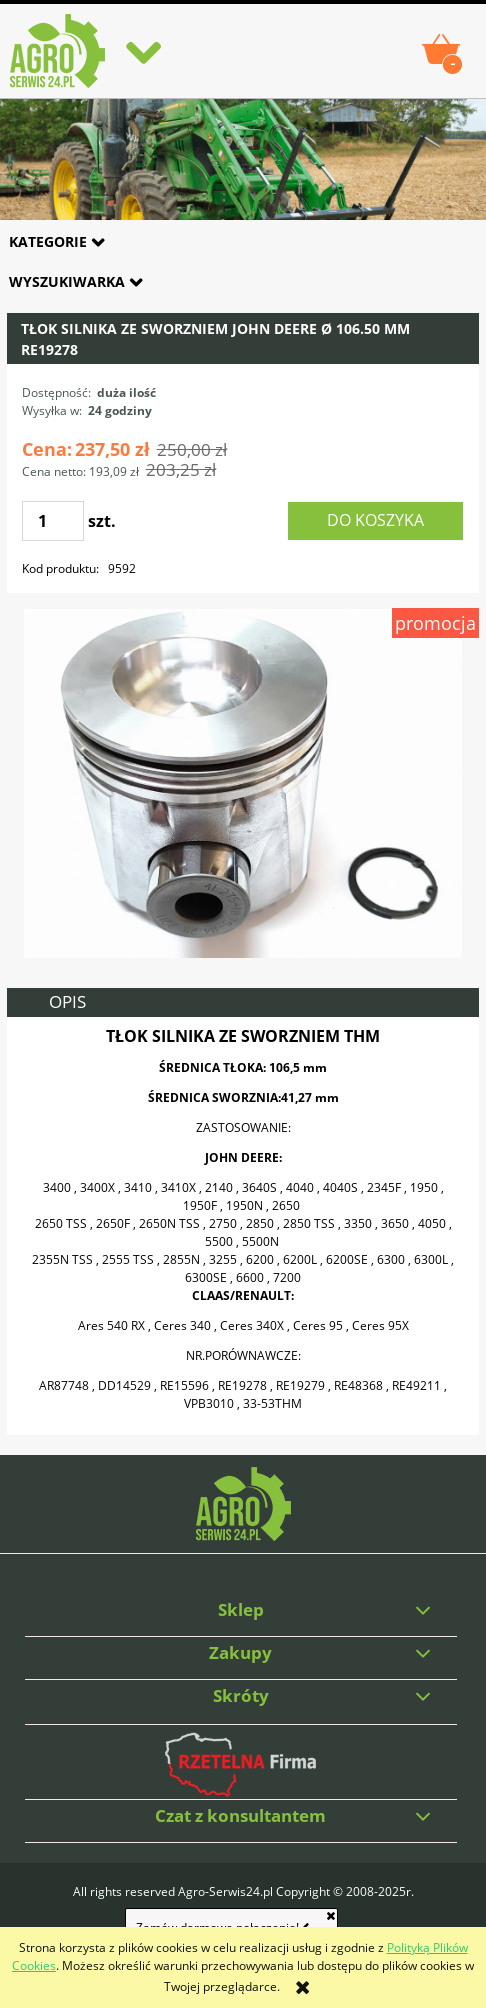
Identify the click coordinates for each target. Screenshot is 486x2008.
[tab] (242, 1002)
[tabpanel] (242, 1226)
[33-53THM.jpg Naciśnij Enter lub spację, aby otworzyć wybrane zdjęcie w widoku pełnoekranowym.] (243, 782)
